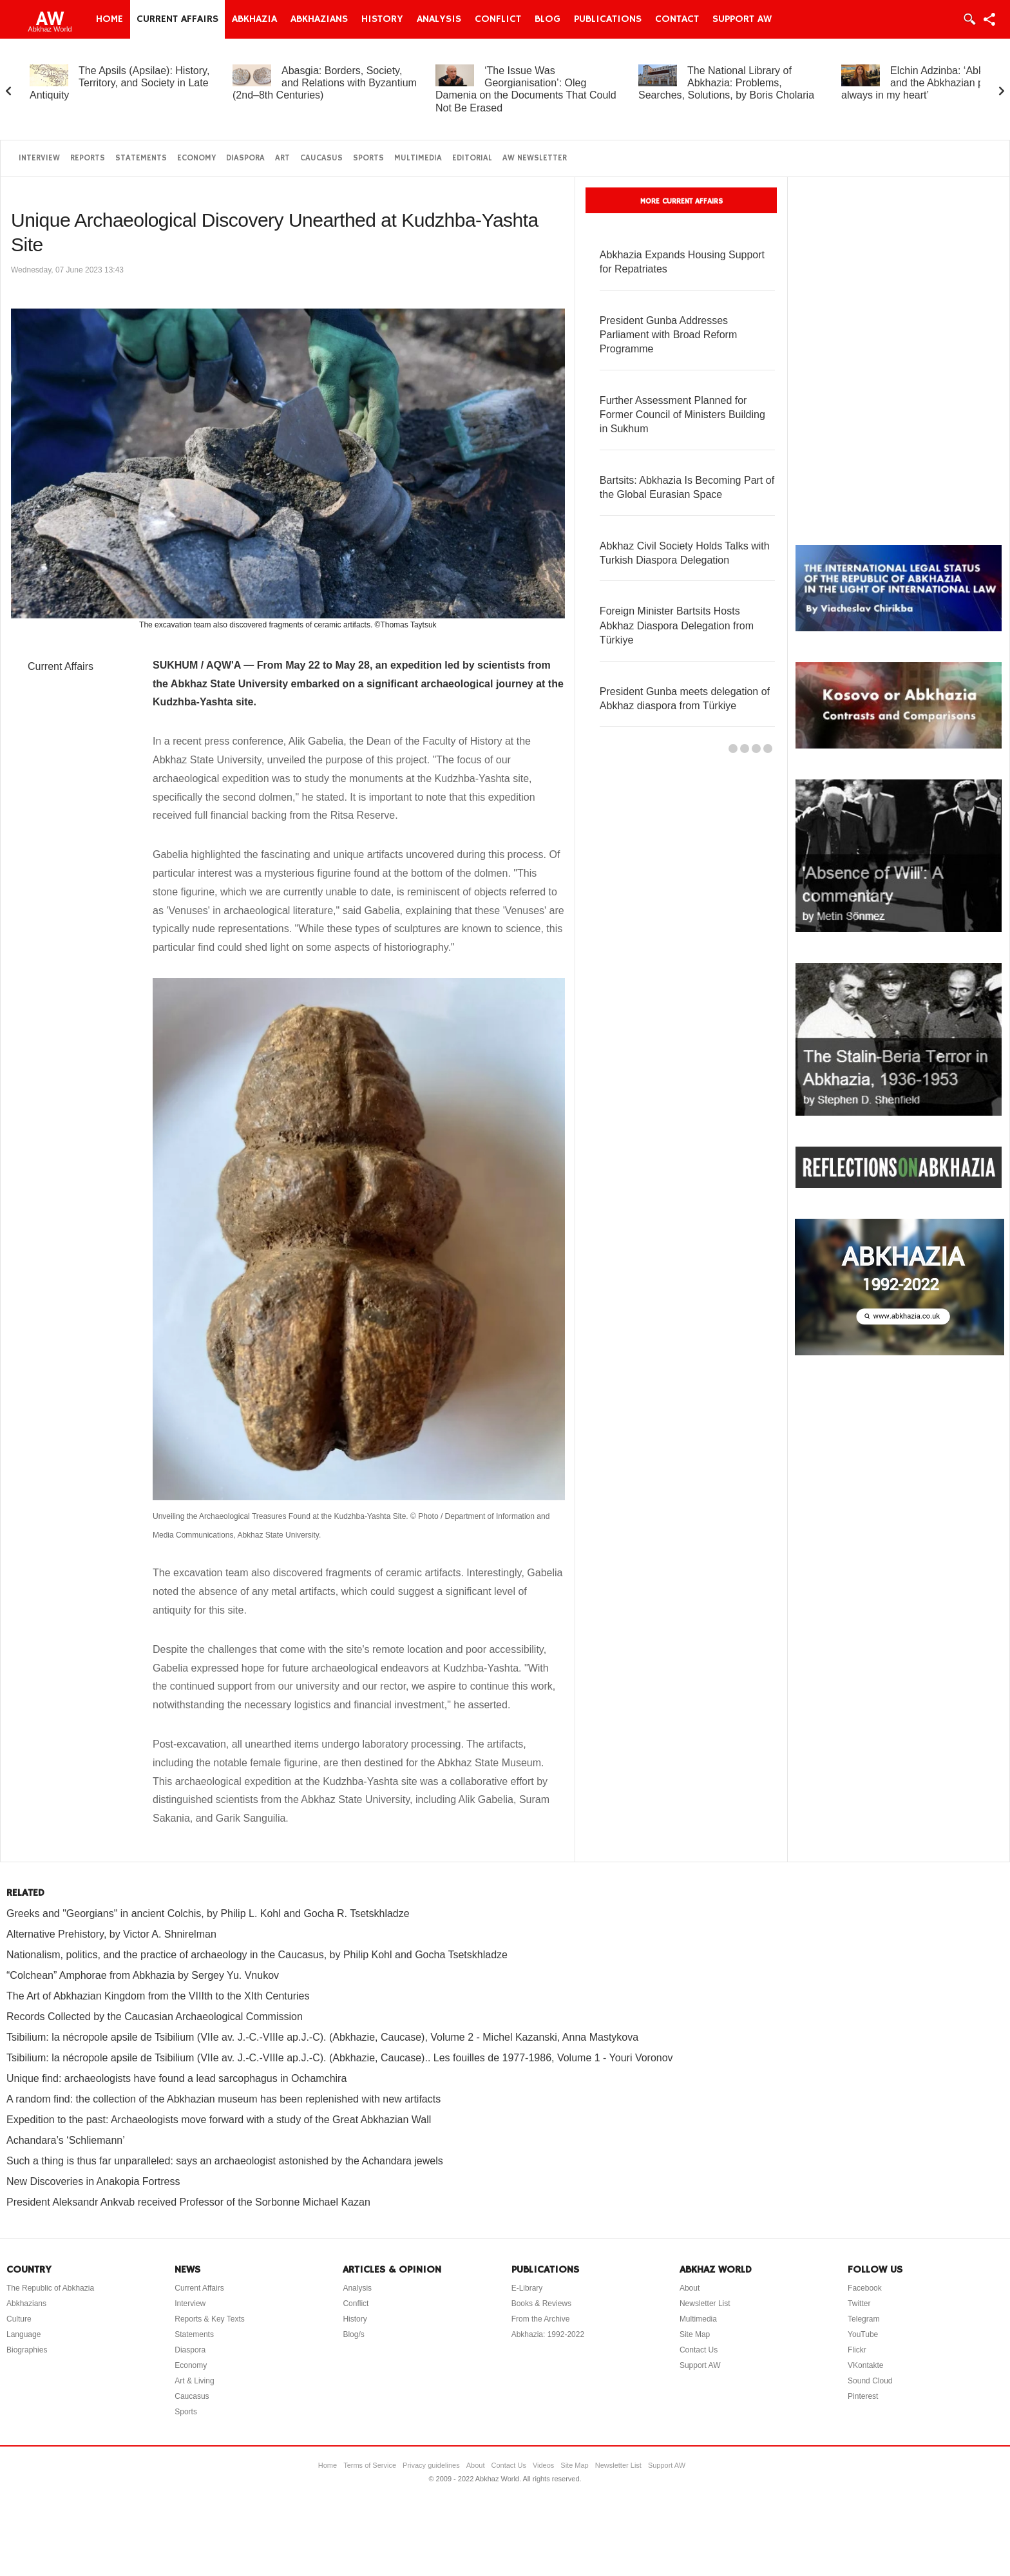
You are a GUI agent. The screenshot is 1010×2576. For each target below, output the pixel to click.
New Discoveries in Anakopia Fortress (93, 2181)
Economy (196, 158)
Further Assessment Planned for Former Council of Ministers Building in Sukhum (682, 415)
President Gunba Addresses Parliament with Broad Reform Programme (668, 335)
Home (109, 19)
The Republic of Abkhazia (50, 2288)
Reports (87, 158)
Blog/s (353, 2334)
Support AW (742, 19)
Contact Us (699, 2349)
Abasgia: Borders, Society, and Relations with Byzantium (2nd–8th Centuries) (325, 82)
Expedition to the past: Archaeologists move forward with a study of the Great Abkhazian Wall (218, 2119)
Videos (543, 2465)
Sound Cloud (870, 2380)
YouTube (863, 2334)
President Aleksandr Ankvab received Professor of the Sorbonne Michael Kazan (188, 2202)
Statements (141, 158)
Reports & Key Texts (210, 2318)
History (382, 19)
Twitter (859, 2303)
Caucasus (321, 158)
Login (968, 19)
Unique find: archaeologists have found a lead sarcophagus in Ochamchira (176, 2078)
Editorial (472, 158)
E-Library (527, 2288)
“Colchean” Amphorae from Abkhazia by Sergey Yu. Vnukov (142, 1975)
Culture (19, 2318)
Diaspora (245, 158)
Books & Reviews (541, 2303)
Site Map (695, 2334)
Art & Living (194, 2380)
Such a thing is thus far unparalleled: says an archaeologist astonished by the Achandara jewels (224, 2160)
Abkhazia (254, 19)
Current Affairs (177, 19)
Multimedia (418, 158)
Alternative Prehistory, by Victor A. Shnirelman (111, 1934)
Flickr (857, 2349)
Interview (39, 158)
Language (23, 2334)
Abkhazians (319, 19)
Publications (608, 19)
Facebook (865, 2288)
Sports (368, 158)
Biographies (26, 2349)
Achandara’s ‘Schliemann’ (65, 2140)
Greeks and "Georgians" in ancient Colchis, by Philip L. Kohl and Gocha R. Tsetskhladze (208, 1913)
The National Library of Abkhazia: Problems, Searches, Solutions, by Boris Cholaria (726, 82)
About (690, 2288)
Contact (677, 19)
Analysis (439, 19)
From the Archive (540, 2318)
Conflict (498, 19)
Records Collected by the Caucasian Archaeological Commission (154, 2016)
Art (282, 158)
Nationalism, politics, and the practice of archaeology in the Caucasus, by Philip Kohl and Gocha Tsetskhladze (257, 1954)
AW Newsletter (534, 158)
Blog (547, 19)
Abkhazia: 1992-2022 (547, 2334)
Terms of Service (369, 2465)
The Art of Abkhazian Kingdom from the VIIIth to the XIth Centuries (157, 1995)
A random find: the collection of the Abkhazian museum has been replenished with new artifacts (223, 2099)
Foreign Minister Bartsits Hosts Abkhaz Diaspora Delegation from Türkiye (677, 625)
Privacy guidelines (431, 2465)
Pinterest (863, 2396)
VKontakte (865, 2365)
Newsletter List (705, 2303)
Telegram (863, 2318)
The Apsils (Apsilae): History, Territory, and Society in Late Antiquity (119, 82)
